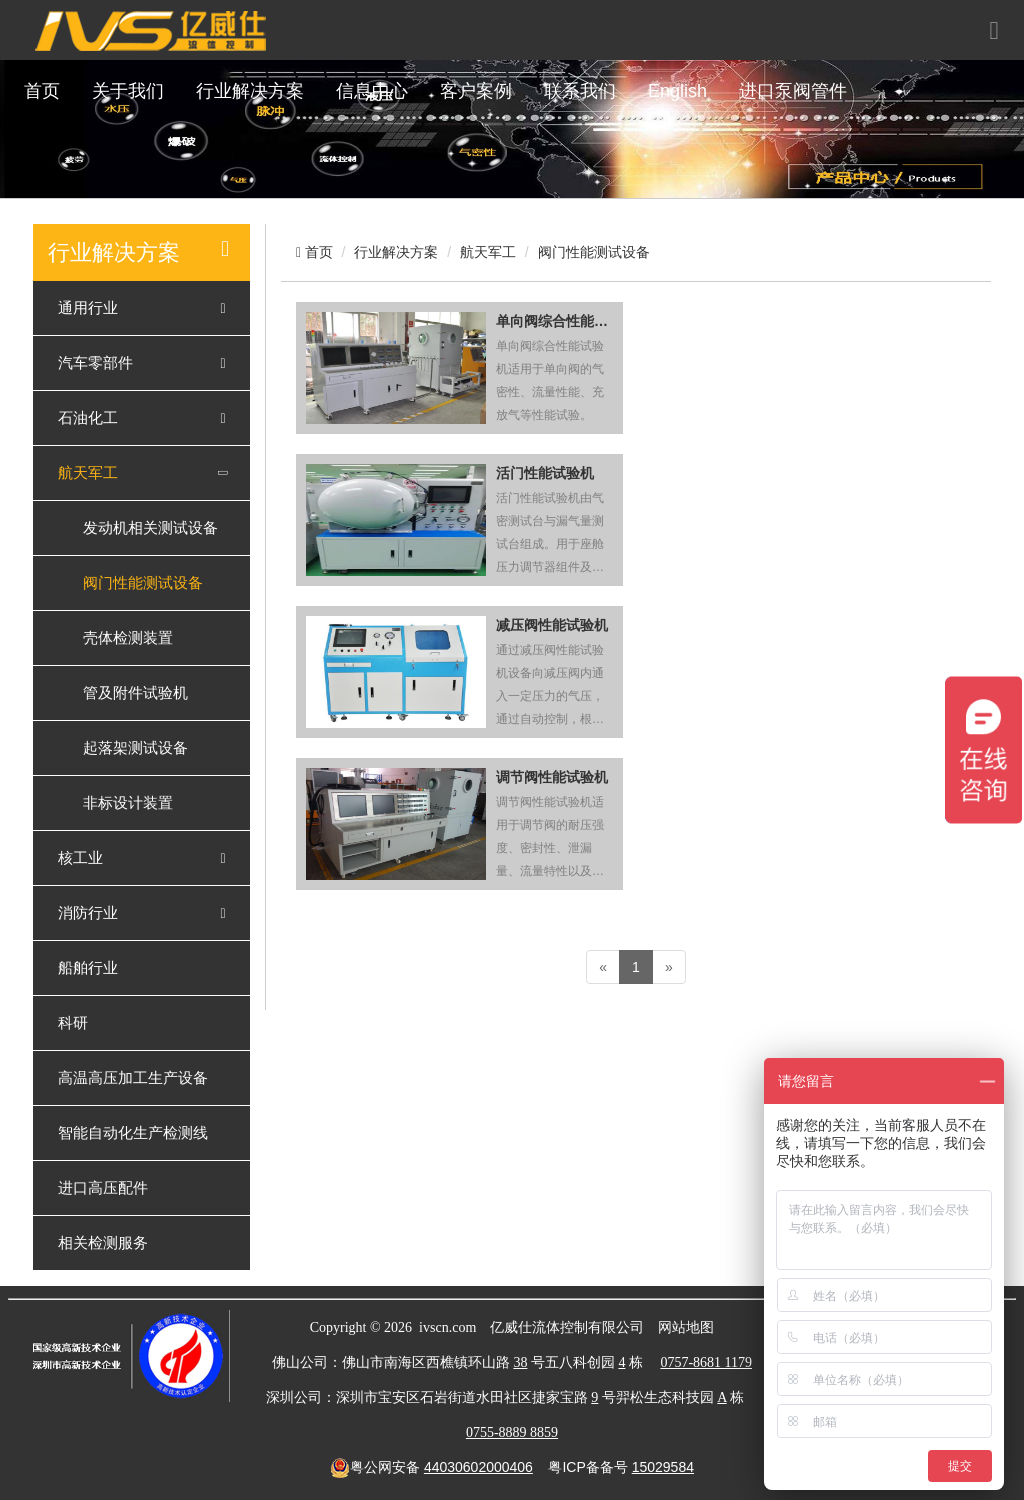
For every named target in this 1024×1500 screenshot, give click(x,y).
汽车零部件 (95, 363)
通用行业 (88, 308)
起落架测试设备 (135, 748)
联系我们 (580, 91)
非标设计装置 (128, 803)
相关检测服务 (103, 1243)
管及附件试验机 (135, 693)
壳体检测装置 (128, 638)
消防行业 (88, 913)
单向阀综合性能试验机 (554, 321)
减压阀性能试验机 (552, 625)
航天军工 (88, 473)
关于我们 (128, 91)
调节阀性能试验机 (552, 777)
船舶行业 (88, 968)
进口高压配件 (103, 1188)
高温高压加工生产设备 (133, 1078)
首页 (42, 91)
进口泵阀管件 (793, 91)
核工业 (80, 858)
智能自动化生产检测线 (133, 1133)
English (677, 91)
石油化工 (88, 418)
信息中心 (372, 91)
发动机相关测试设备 (150, 528)
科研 (73, 1023)
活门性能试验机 (545, 473)
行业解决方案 (250, 91)
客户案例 (476, 91)
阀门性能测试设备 (143, 583)
